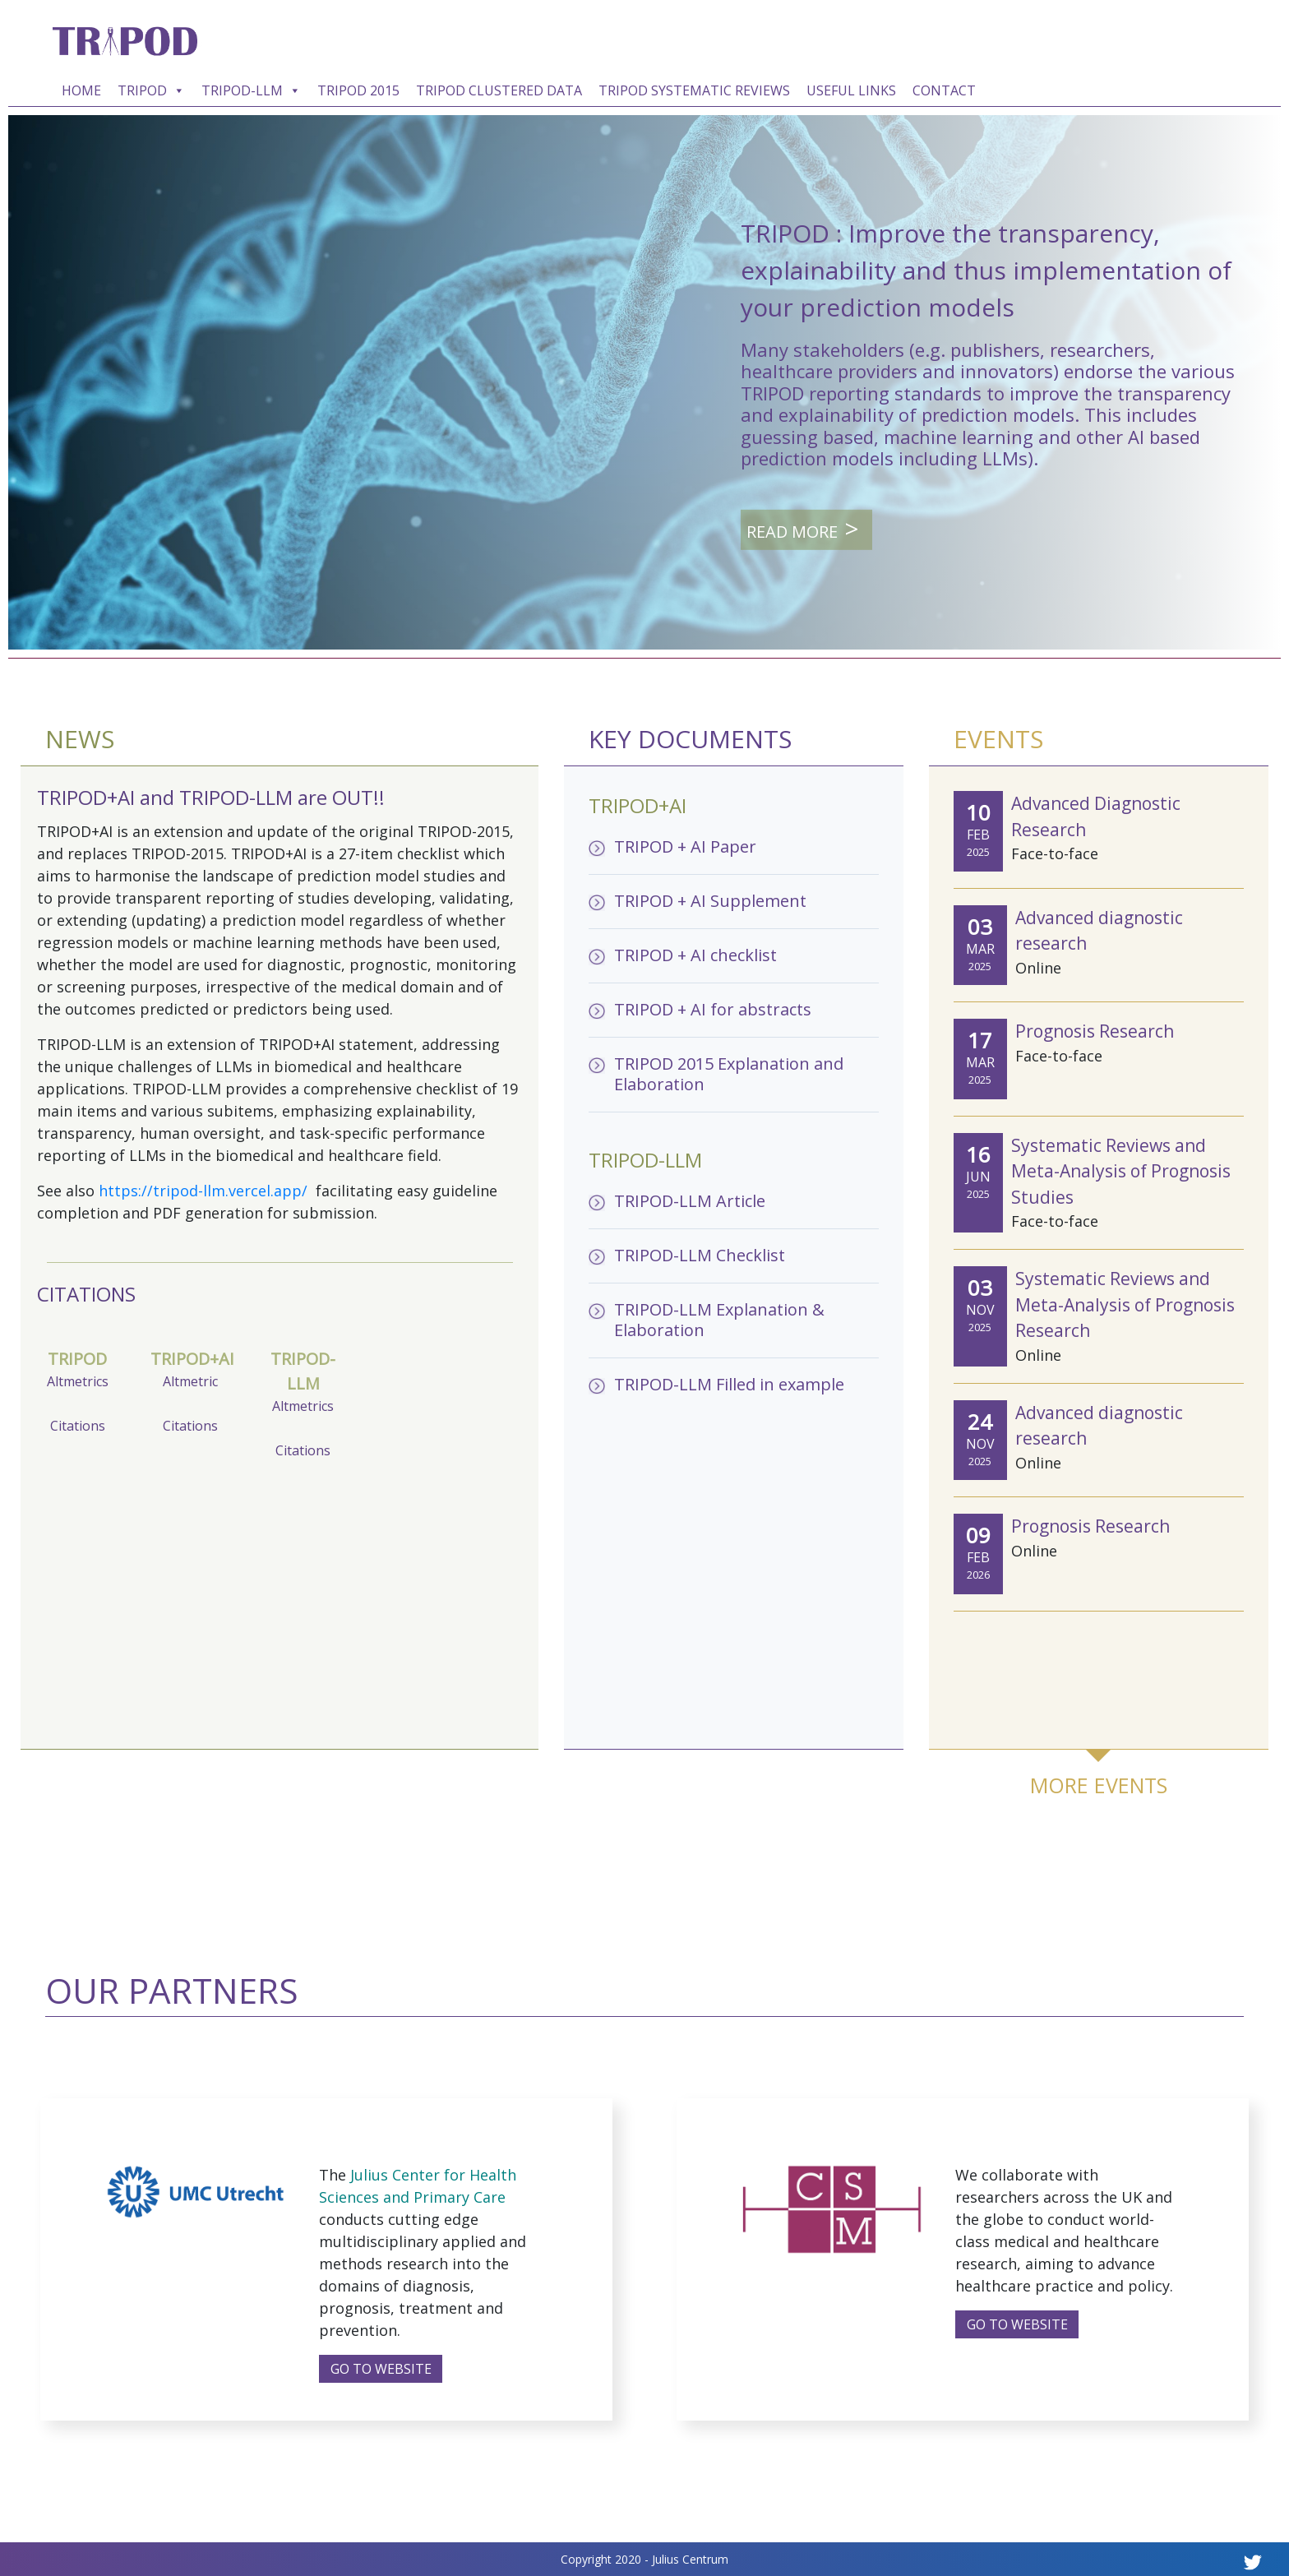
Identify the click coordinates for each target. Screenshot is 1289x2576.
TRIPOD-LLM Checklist (699, 1255)
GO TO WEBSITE (381, 2369)
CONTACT (944, 90)
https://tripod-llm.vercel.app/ (205, 1190)
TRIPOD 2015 (358, 90)
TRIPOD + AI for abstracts (712, 1009)
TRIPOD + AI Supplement (710, 901)
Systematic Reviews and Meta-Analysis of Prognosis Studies (1121, 1171)
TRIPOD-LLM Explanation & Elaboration (719, 1319)
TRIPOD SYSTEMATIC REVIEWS (694, 90)
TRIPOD (151, 90)
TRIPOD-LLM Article (689, 1201)
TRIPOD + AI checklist (695, 955)
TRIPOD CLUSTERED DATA (499, 90)
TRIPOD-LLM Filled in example (729, 1384)
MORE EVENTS (1098, 1785)
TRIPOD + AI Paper (685, 846)
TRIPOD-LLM (251, 90)
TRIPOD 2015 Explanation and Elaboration (728, 1073)
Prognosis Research (1094, 1031)
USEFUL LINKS (851, 90)
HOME (81, 90)
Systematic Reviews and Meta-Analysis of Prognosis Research (1125, 1304)
